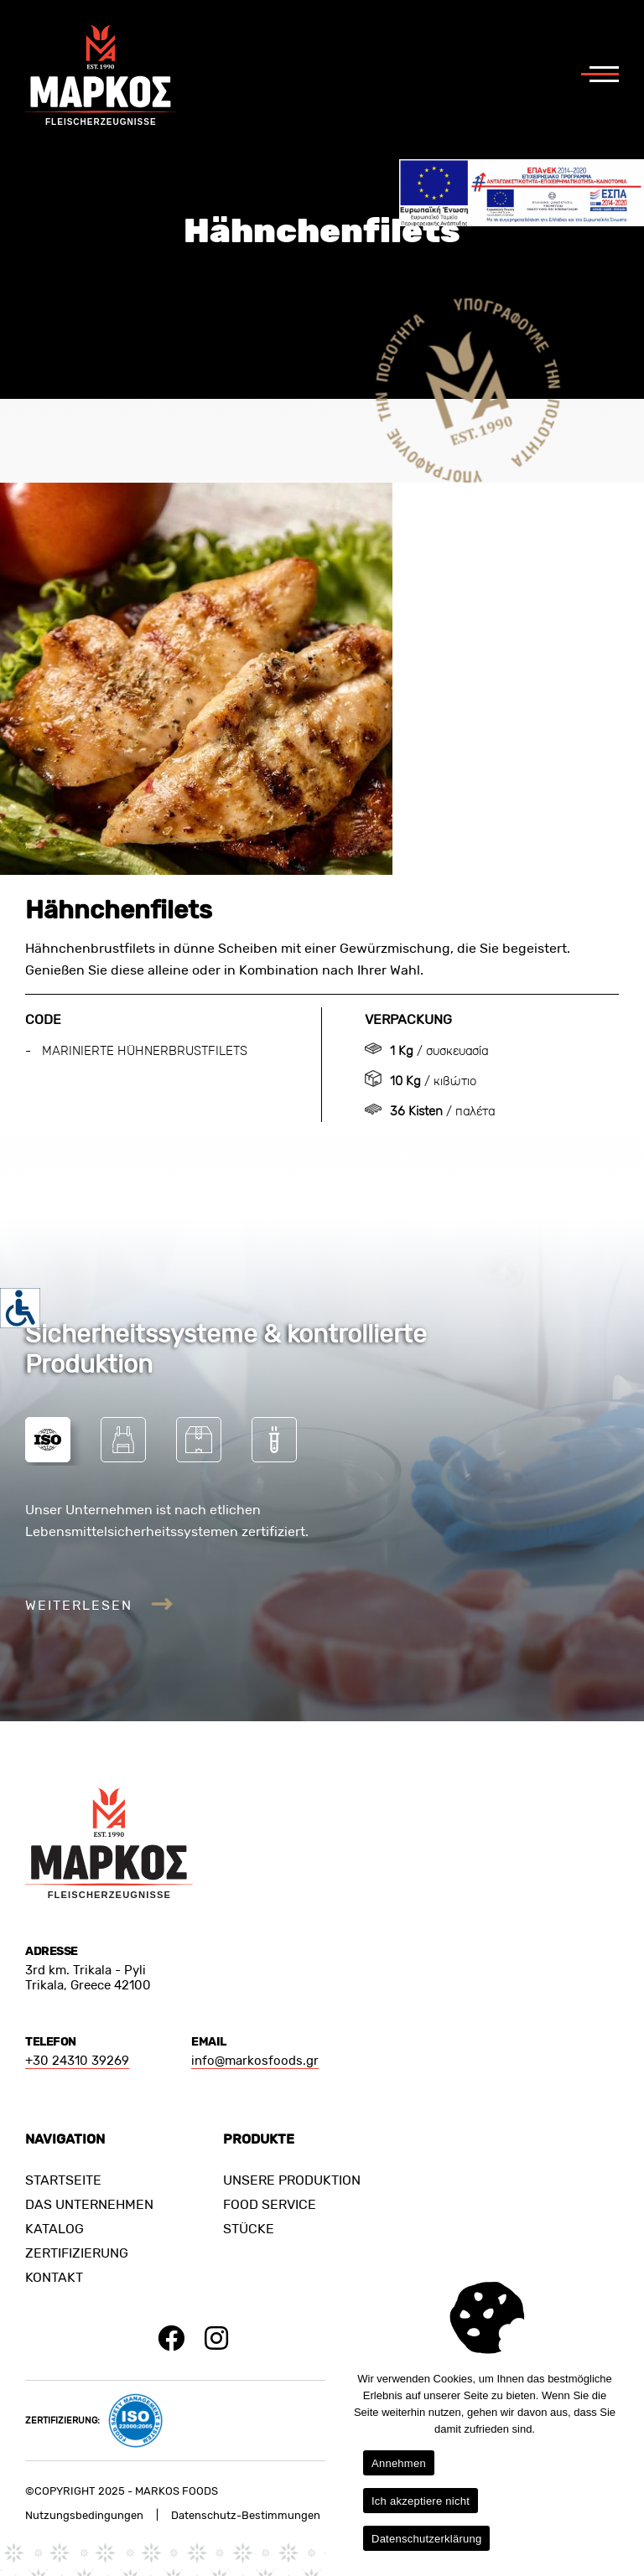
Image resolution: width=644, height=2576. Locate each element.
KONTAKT (54, 2277)
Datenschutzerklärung (426, 2538)
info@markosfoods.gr (255, 2060)
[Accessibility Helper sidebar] (20, 1308)
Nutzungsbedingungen (84, 2515)
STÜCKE (248, 2229)
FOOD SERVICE (269, 2204)
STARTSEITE (63, 2180)
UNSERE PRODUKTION (292, 2180)
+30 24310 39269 (77, 2060)
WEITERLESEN (99, 1605)
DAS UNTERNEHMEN (89, 2204)
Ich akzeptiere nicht (420, 2501)
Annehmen (398, 2463)
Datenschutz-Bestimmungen (245, 2515)
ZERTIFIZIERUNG (76, 2253)
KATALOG (54, 2229)
